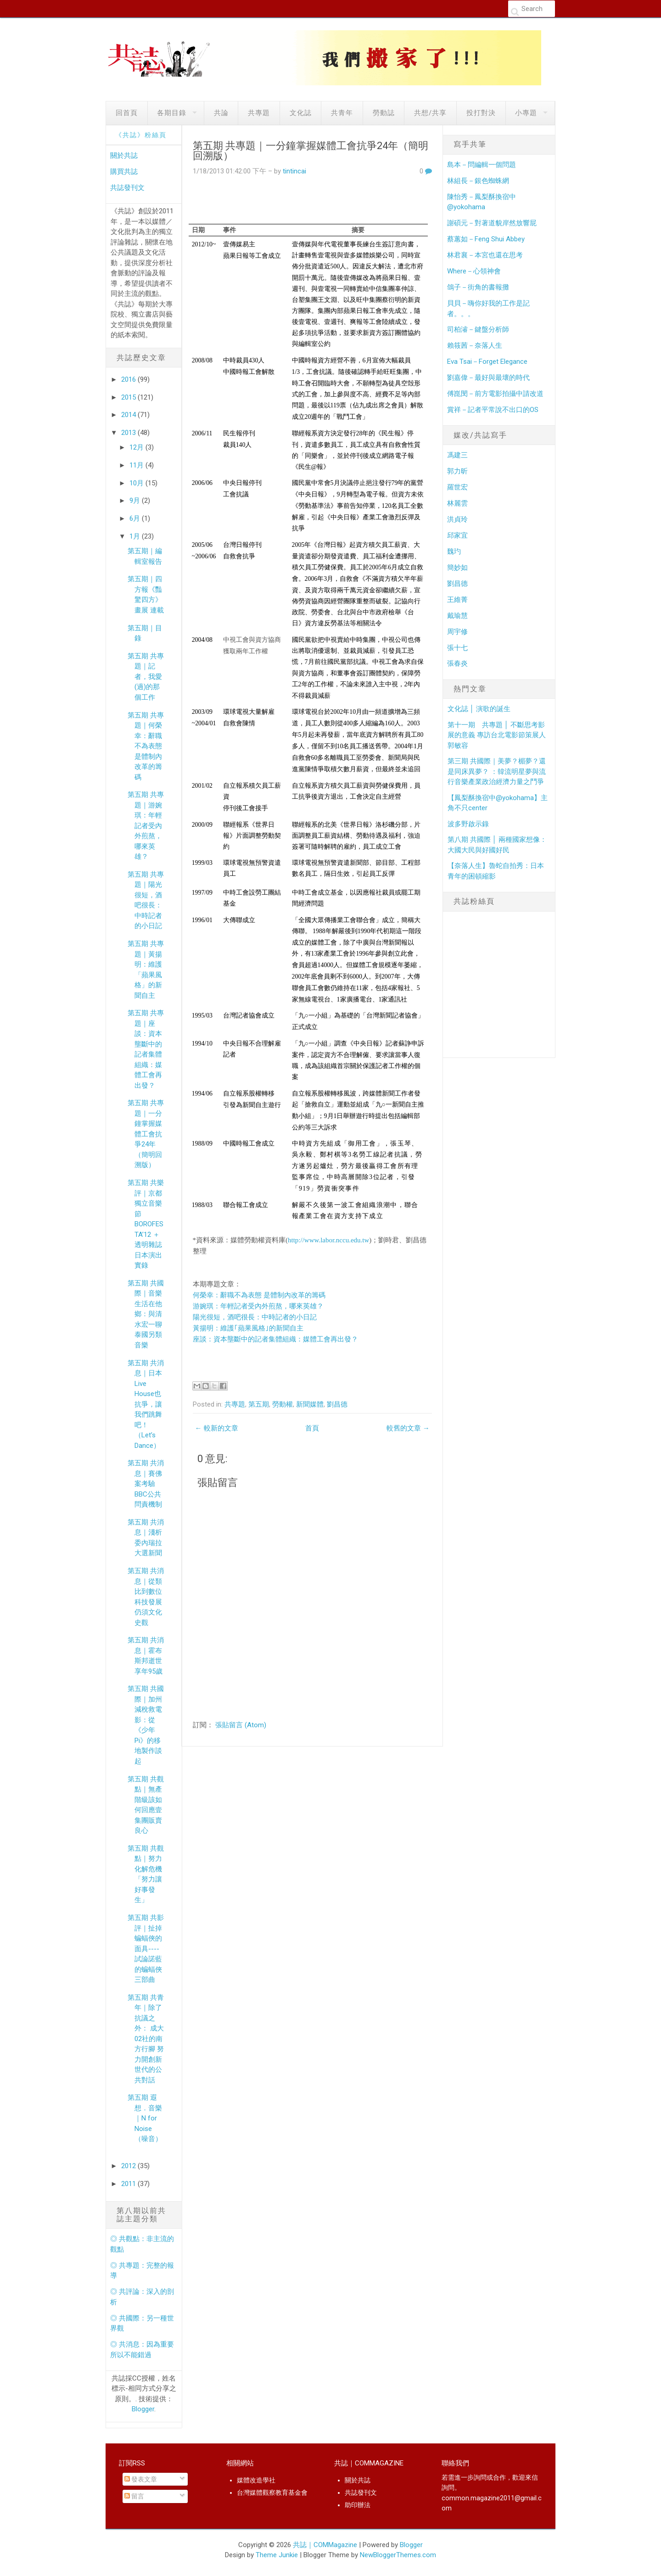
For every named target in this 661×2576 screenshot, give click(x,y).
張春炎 (457, 663)
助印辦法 (357, 2505)
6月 (135, 518)
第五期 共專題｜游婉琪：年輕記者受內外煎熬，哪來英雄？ (146, 825)
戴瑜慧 (457, 616)
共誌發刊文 (127, 188)
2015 (129, 397)
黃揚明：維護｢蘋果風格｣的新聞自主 (248, 1328)
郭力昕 (457, 471)
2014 (129, 415)
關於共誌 (124, 155)
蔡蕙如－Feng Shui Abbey (486, 239)
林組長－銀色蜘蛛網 (478, 181)
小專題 (526, 113)
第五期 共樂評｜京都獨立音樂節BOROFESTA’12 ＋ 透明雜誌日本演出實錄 (146, 1224)
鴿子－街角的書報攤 (478, 287)
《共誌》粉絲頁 (141, 135)
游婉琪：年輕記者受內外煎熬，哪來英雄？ (258, 1306)
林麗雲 (457, 503)
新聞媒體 (310, 1404)
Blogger (143, 2409)
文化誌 (301, 113)
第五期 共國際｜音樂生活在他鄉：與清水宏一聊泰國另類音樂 (146, 1314)
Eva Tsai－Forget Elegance (487, 361)
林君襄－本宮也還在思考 (485, 255)
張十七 (457, 648)
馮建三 (457, 455)
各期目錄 (171, 113)
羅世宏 (457, 487)
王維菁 (457, 599)
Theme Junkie (277, 2555)
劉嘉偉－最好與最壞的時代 (488, 377)
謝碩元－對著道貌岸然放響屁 (492, 223)
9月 (135, 500)
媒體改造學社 (256, 2480)
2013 (129, 432)
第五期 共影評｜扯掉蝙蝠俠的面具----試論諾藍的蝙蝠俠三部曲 (146, 1949)
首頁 (312, 1428)
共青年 (342, 113)
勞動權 (282, 1404)
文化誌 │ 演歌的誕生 (479, 709)
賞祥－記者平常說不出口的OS (492, 410)
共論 (221, 113)
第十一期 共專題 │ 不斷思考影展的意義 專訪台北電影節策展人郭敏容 (497, 735)
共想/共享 (430, 113)
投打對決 (481, 113)
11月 (137, 465)
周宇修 (457, 632)
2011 (129, 2184)
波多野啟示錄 (468, 824)
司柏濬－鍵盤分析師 (478, 329)
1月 (135, 536)
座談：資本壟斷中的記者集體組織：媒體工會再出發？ (275, 1339)
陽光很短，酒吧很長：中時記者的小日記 (255, 1317)
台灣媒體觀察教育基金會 (272, 2492)
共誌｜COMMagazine (325, 2545)
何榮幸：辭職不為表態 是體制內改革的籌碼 (259, 1295)
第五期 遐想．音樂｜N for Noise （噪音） (145, 2118)
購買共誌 (124, 171)
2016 (129, 379)
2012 (129, 2166)
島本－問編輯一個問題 (481, 165)
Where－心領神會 (474, 271)
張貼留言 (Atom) (240, 1725)
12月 (137, 447)
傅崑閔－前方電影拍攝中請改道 (495, 393)
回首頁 (127, 113)
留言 (134, 2496)
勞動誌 (384, 113)
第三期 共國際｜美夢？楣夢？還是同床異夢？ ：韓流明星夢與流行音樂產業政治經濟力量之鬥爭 (497, 771)
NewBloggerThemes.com (398, 2555)
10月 (137, 483)
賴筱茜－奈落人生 (474, 345)
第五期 (258, 1404)
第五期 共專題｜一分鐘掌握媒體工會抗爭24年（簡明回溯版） (146, 1134)
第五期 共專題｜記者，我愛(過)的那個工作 (146, 676)
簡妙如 (457, 567)
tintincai (294, 171)
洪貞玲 (457, 519)
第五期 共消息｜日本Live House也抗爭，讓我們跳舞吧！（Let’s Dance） (146, 1404)
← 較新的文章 (216, 1428)
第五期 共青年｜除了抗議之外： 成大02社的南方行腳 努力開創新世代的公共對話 (146, 2038)
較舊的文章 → (408, 1428)
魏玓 (454, 551)
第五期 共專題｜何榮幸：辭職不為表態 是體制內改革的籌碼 (146, 746)
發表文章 (140, 2479)
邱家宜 (457, 535)
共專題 (259, 113)
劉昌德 (337, 1404)
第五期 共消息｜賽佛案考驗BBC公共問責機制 (146, 1483)
